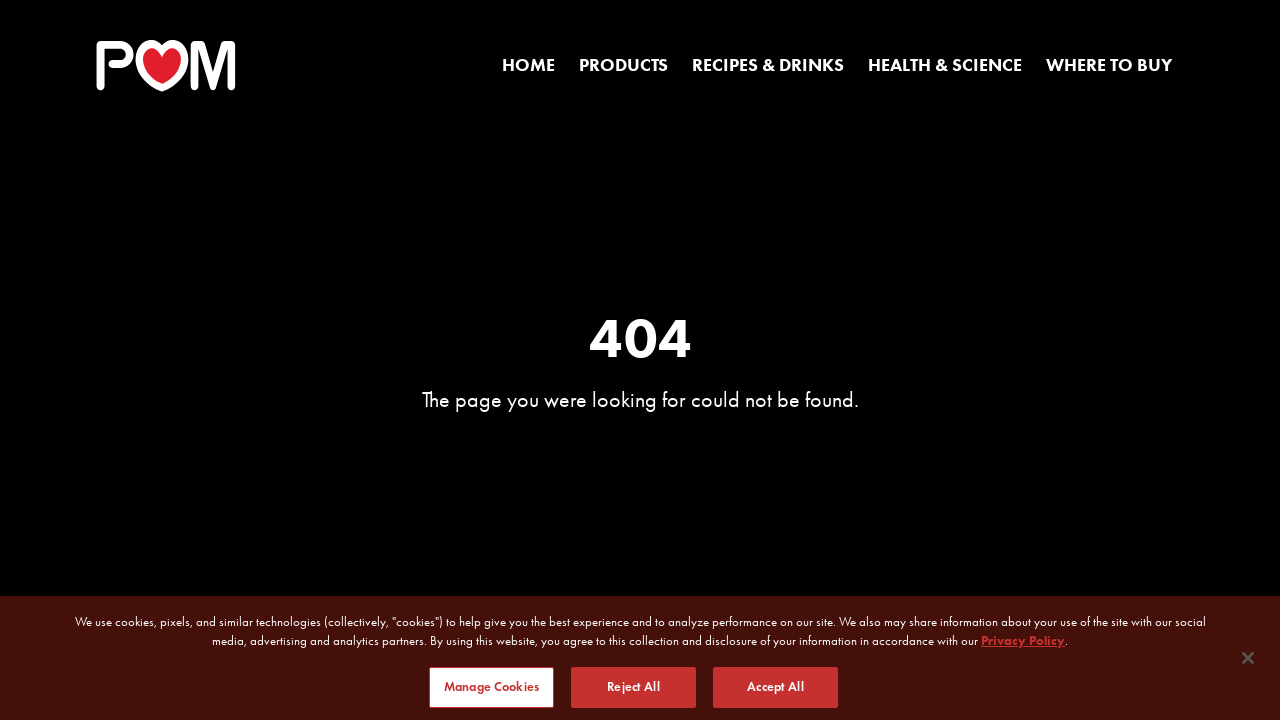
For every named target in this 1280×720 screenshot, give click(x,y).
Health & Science (945, 65)
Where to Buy (1109, 65)
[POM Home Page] (166, 66)
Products (623, 65)
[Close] (1248, 663)
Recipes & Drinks (768, 65)
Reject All (633, 692)
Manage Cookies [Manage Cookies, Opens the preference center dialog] (491, 692)
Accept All (775, 692)
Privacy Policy (1023, 645)
